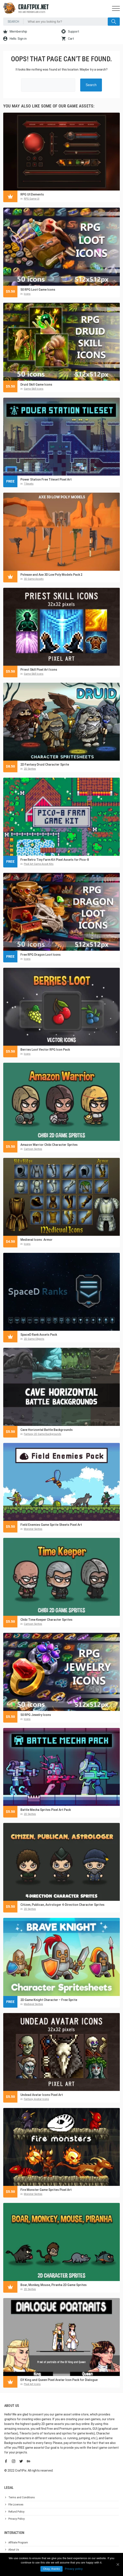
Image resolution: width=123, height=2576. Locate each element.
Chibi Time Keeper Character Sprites (46, 1619)
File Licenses (15, 2504)
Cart (68, 38)
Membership (15, 31)
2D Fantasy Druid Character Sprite (44, 764)
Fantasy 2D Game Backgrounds (42, 1434)
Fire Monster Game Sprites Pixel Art (46, 2189)
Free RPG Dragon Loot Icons (40, 954)
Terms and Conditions (21, 2497)
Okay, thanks (51, 2568)
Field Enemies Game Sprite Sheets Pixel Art (51, 1524)
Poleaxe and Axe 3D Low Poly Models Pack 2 (51, 574)
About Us (13, 2549)
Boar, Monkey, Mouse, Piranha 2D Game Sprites (53, 2285)
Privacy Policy (16, 2518)
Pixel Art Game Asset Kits (39, 863)
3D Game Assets (34, 578)
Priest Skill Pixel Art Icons (38, 669)
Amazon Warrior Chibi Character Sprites (49, 1144)
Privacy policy (74, 2568)
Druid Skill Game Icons (36, 384)
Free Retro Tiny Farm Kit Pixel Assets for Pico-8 (54, 859)
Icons (27, 293)
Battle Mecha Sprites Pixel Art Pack (45, 1809)
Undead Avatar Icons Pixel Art (41, 2095)
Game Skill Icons (33, 388)
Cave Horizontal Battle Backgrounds (46, 1429)
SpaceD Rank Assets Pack (38, 1334)
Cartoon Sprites (33, 1149)
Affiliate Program (18, 2542)
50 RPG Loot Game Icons (37, 289)
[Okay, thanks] (117, 2564)
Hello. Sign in (15, 38)
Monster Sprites (33, 1529)
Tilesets (29, 483)
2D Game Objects (34, 1338)
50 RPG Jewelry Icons (35, 1715)
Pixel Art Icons (32, 2384)
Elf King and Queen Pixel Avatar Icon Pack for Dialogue (59, 2380)
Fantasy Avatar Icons (36, 2099)
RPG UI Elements (32, 194)
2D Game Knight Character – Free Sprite (48, 2000)
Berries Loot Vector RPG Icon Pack (45, 1049)
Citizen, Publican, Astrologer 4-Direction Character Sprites (62, 1904)
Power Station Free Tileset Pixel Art (46, 479)
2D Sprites (30, 768)
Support (70, 31)
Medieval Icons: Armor (36, 1239)
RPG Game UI (31, 198)
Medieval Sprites (33, 2004)
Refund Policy (16, 2511)
